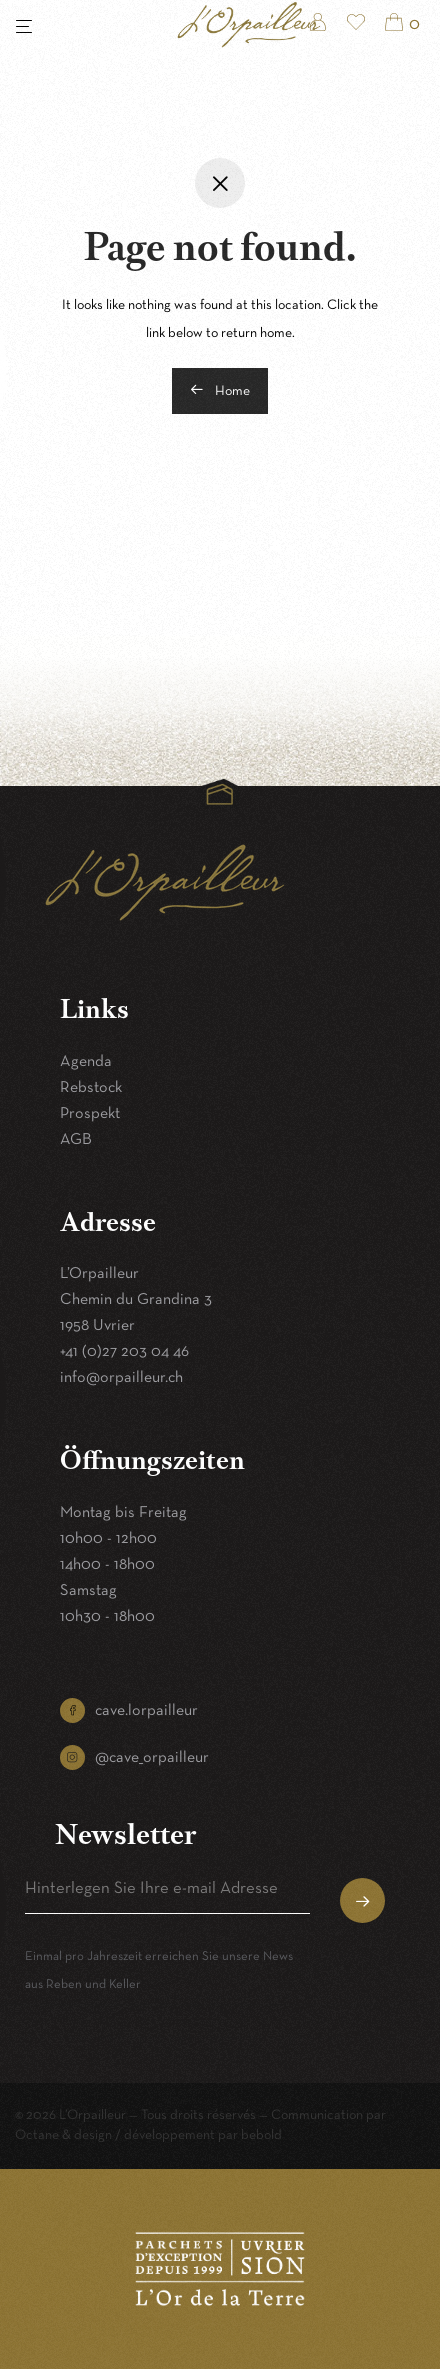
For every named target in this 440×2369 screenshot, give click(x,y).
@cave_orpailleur (152, 1758)
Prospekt (90, 1114)
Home (220, 390)
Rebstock (91, 1088)
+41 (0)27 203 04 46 (124, 1352)
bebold (261, 2135)
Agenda (86, 1062)
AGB (76, 1140)
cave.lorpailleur (146, 1711)
